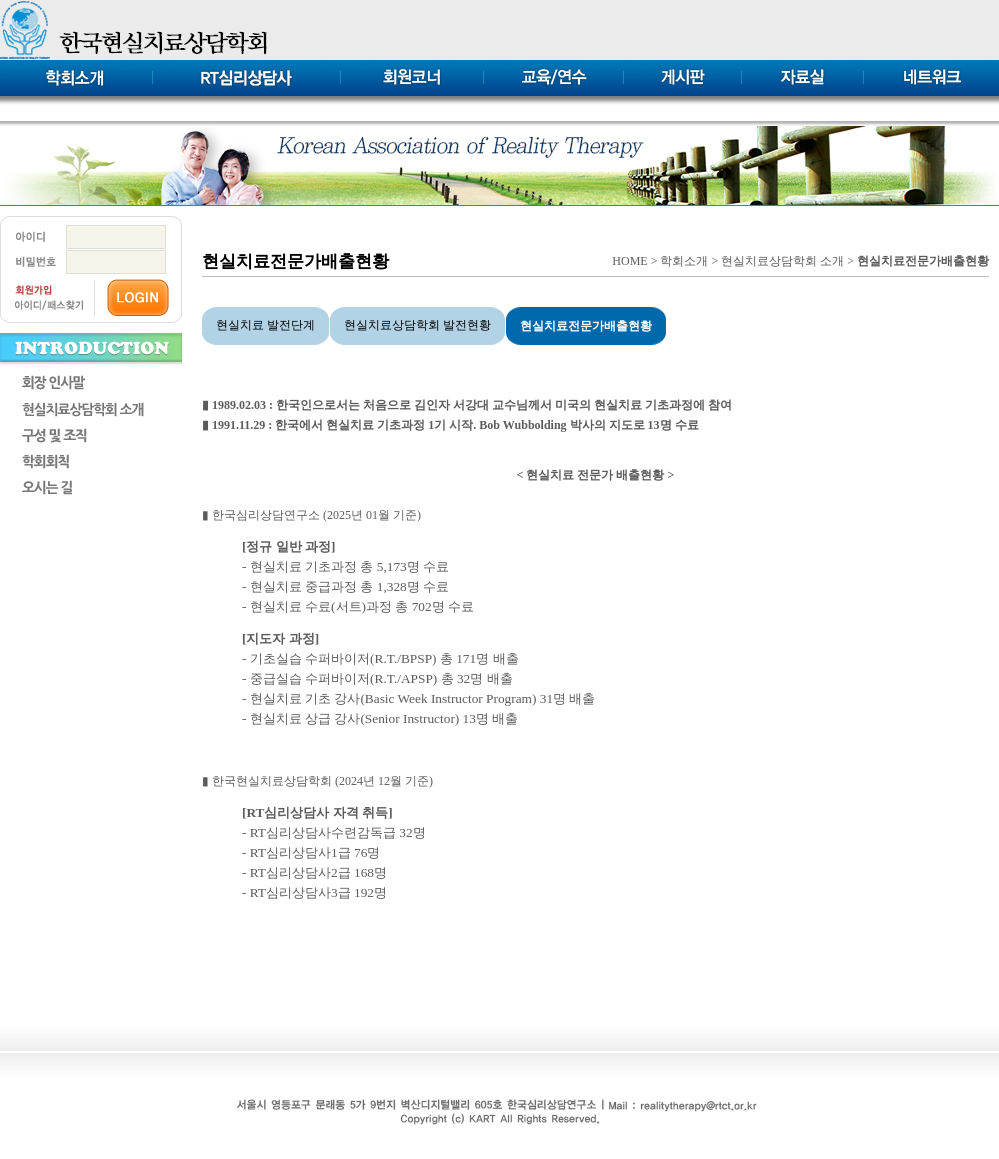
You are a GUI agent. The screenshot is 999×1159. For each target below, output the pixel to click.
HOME (629, 261)
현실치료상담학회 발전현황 (417, 325)
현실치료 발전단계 (265, 325)
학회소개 (684, 261)
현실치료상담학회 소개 (782, 261)
